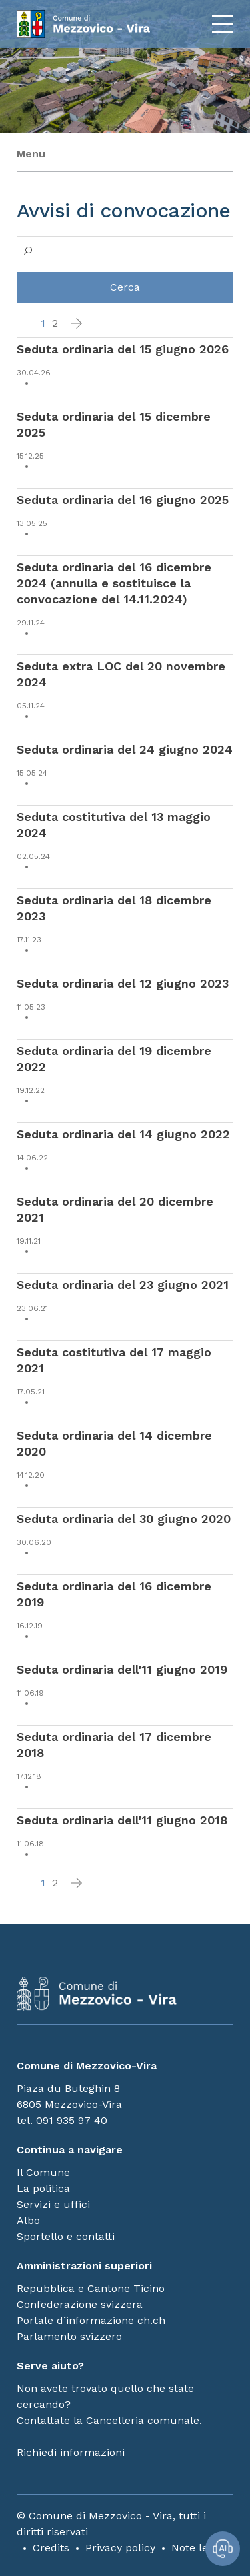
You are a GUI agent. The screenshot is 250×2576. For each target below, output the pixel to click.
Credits (51, 2547)
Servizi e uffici (53, 2204)
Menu (31, 153)
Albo (28, 2220)
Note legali (198, 2547)
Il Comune (43, 2172)
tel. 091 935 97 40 (62, 2120)
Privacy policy (120, 2547)
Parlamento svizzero (69, 2336)
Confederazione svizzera (80, 2304)
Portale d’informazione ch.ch (91, 2320)
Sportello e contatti (66, 2236)
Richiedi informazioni (71, 2452)
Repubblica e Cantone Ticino (91, 2288)
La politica (43, 2188)
